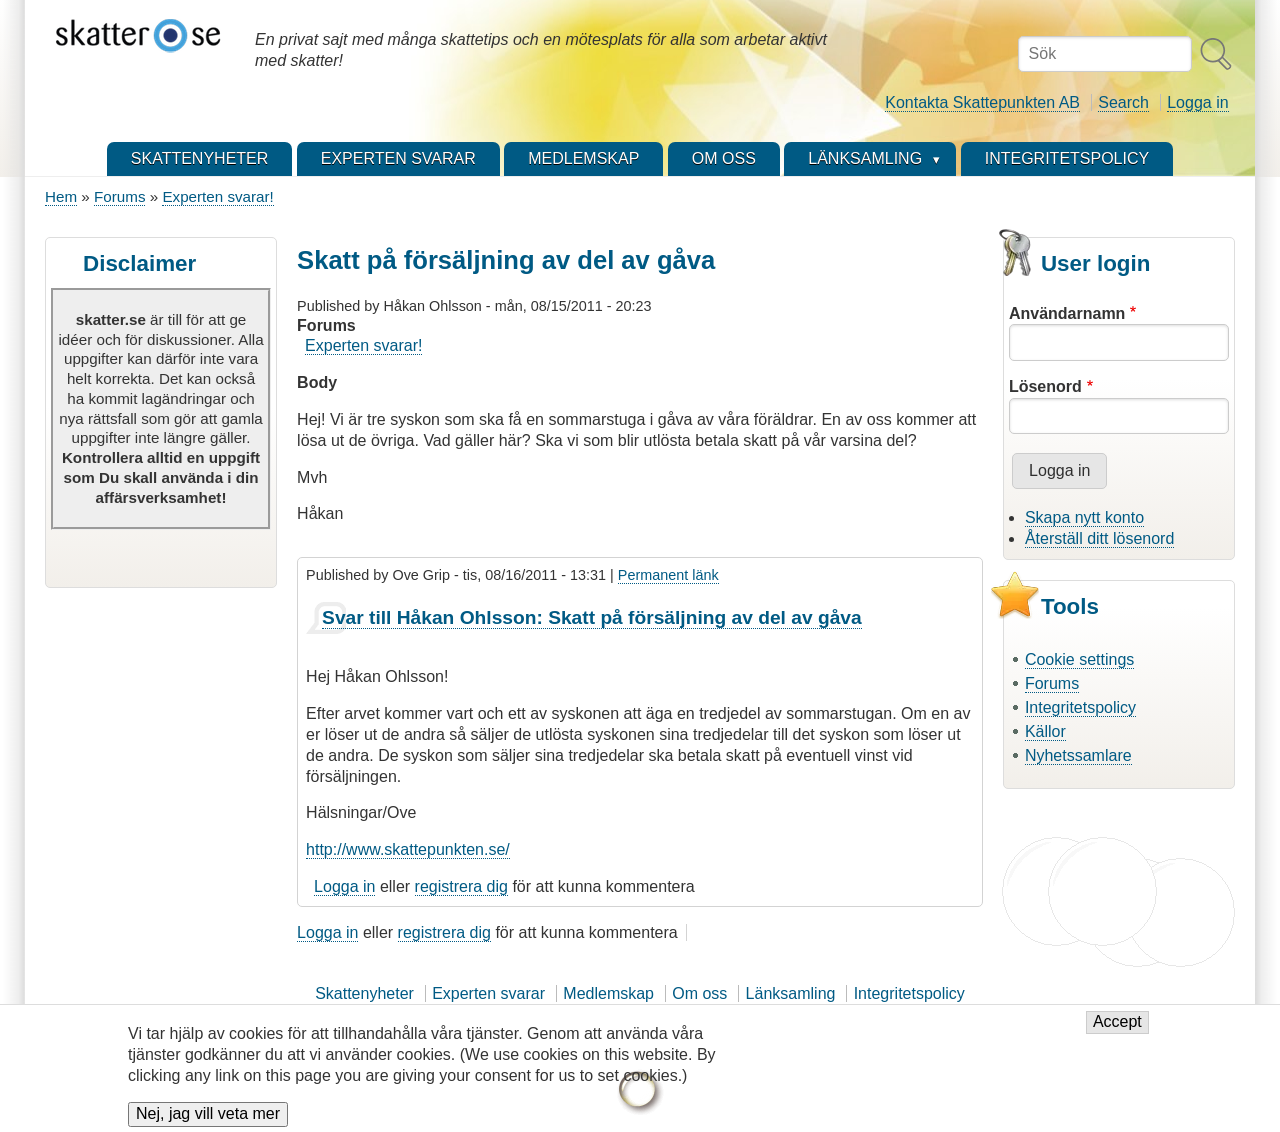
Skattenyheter (364, 993)
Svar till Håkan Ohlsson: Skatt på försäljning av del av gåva (592, 617)
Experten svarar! (217, 196)
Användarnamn (1067, 313)
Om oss (699, 993)
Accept (1117, 1030)
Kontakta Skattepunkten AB (982, 102)
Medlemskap (608, 993)
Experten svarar (488, 993)
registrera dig (461, 886)
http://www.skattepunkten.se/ (408, 849)
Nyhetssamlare (1078, 755)
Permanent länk (668, 575)
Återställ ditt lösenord (1099, 538)
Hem (61, 196)
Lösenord (1045, 386)
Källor (1045, 731)
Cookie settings (1079, 659)
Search (1123, 102)
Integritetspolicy (1080, 707)
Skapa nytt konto (1084, 517)
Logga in (1197, 102)
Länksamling (791, 993)
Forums (119, 196)
